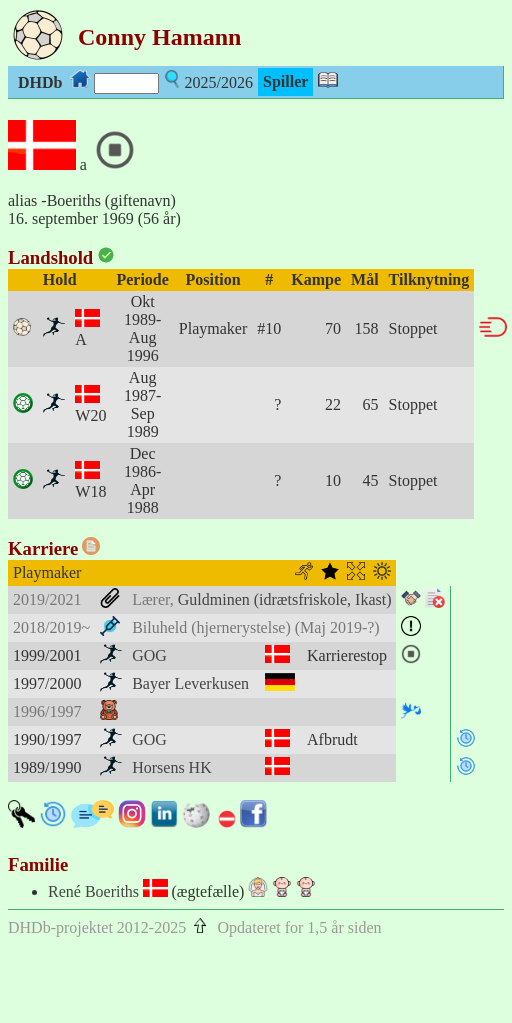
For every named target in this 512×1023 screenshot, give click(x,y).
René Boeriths (93, 891)
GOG (149, 655)
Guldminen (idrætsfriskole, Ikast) (285, 599)
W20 (90, 415)
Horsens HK (172, 767)
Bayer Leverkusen (190, 683)
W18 (90, 491)
